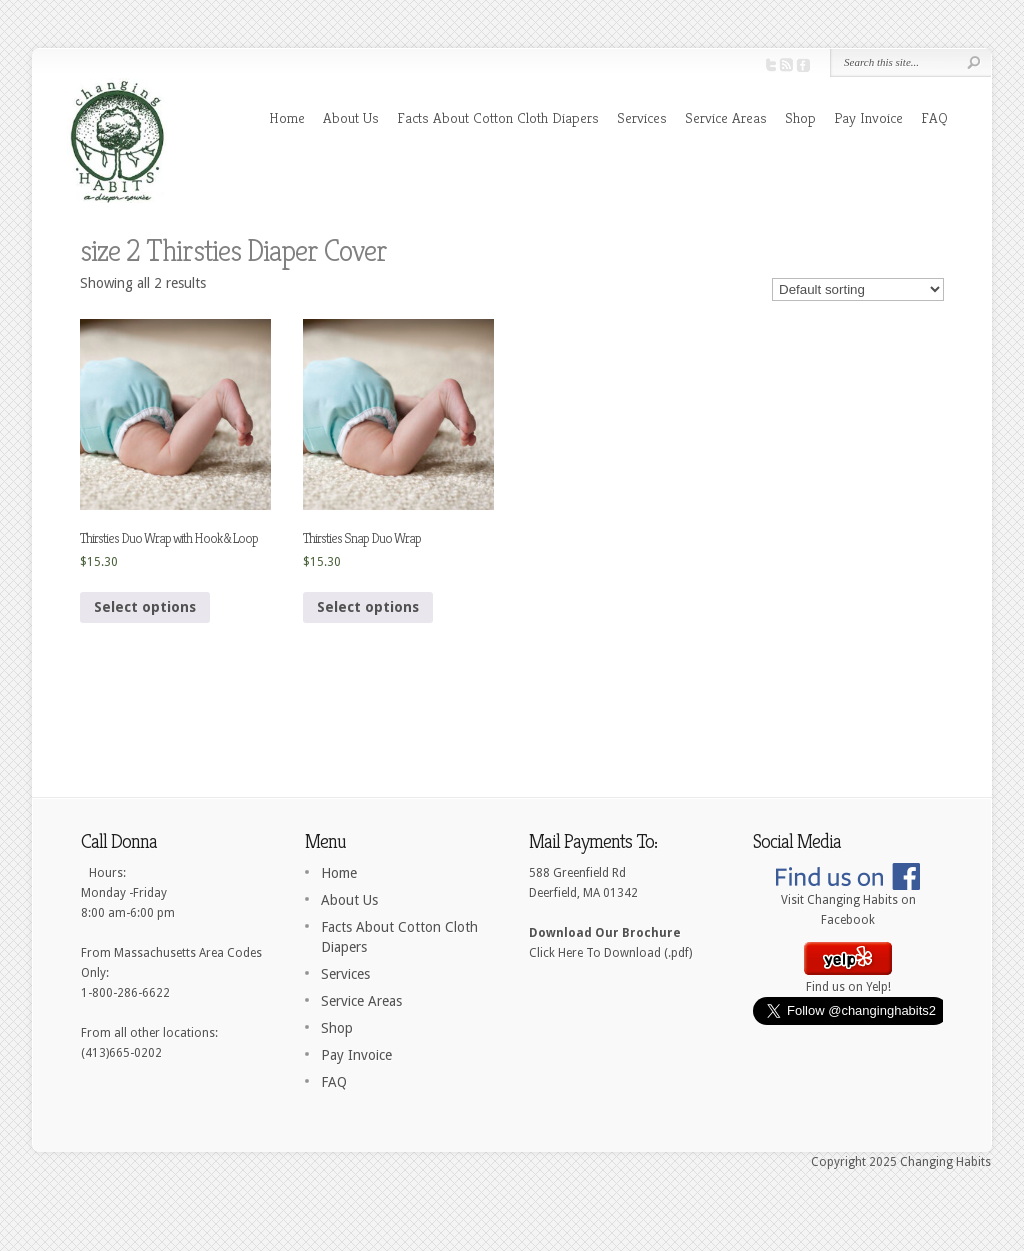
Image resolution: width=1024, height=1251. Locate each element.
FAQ (934, 117)
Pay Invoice (868, 117)
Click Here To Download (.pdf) (610, 953)
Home (287, 117)
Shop (800, 117)
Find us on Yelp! (848, 980)
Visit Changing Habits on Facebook (848, 903)
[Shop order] (858, 289)
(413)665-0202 (121, 1053)
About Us (351, 117)
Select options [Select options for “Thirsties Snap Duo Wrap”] (368, 607)
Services (642, 117)
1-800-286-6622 (125, 993)
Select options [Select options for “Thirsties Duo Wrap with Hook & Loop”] (145, 607)
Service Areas (726, 117)
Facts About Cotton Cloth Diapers (498, 117)
